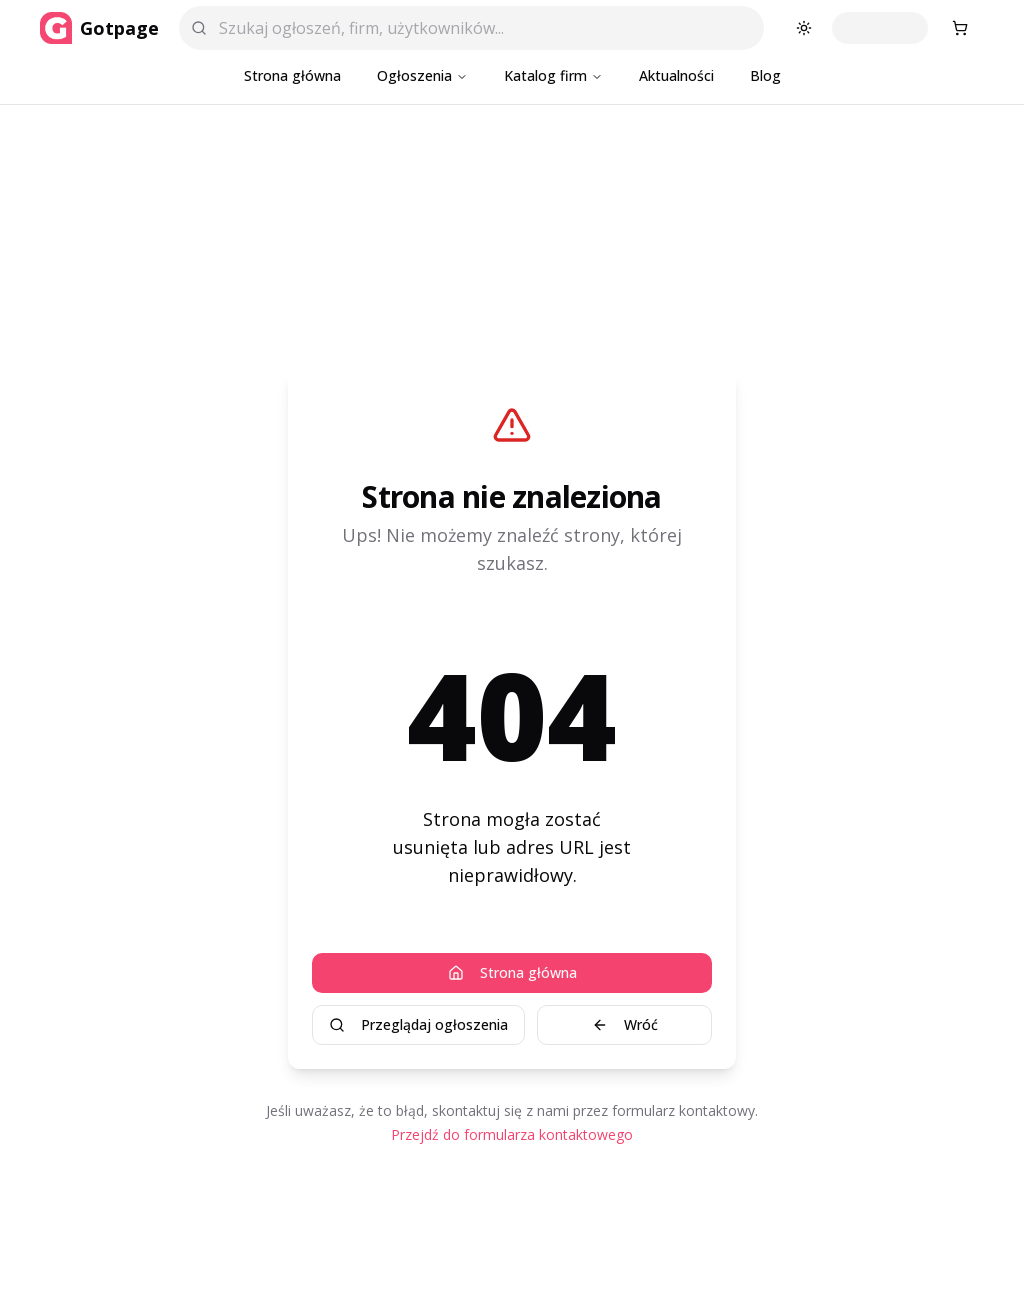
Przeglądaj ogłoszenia (418, 1024)
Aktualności (676, 75)
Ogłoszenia (422, 75)
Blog (765, 75)
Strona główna (292, 75)
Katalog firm (553, 75)
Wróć (625, 1024)
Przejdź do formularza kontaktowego (512, 1134)
